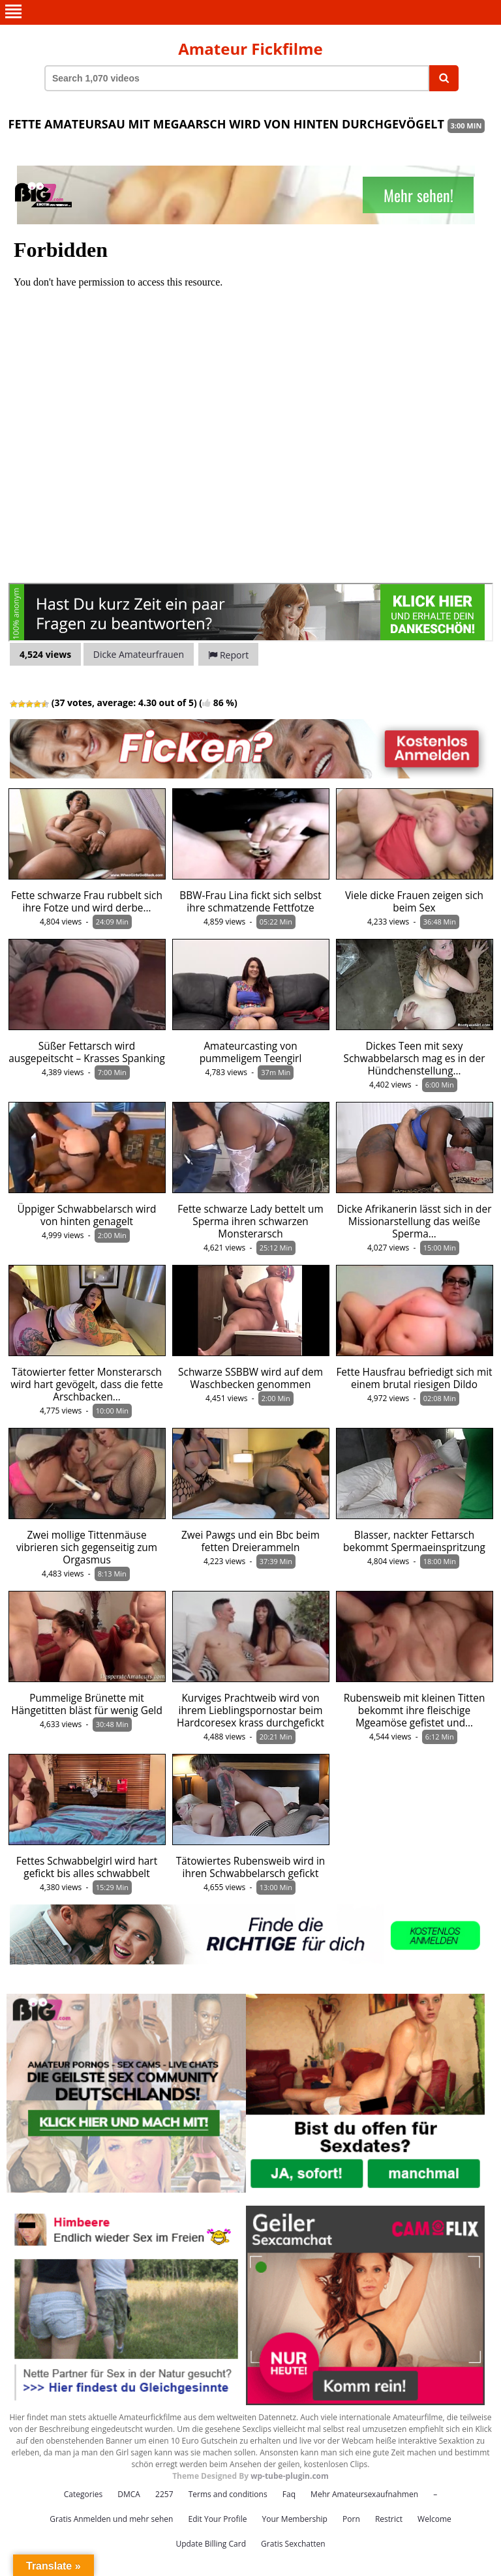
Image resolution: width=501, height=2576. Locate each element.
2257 (164, 2494)
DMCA (128, 2494)
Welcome (434, 2518)
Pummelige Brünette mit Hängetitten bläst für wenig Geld (86, 1704)
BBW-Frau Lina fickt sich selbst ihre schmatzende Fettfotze (250, 902)
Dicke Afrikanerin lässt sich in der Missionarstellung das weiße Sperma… (414, 1221)
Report (228, 655)
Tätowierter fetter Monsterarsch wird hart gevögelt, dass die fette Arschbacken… (86, 1384)
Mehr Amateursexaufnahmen (364, 2494)
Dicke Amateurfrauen (138, 654)
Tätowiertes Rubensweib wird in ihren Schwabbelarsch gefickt (250, 1867)
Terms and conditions (228, 2494)
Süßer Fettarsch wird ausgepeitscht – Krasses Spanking (86, 1052)
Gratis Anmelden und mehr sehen (111, 2518)
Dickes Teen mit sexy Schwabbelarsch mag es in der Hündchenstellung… (414, 1058)
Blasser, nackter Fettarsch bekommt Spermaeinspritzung (414, 1541)
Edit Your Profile (217, 2518)
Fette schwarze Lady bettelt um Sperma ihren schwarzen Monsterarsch (250, 1221)
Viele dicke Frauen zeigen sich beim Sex (414, 902)
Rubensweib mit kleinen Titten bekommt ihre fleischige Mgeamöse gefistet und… (414, 1710)
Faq (289, 2494)
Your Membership (294, 2518)
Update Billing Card (210, 2543)
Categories (83, 2494)
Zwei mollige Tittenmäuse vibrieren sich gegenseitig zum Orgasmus (86, 1547)
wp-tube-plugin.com (289, 2475)
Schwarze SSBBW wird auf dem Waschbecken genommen (250, 1378)
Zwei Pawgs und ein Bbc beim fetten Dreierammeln (250, 1541)
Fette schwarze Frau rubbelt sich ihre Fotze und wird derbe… (86, 902)
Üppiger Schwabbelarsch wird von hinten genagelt (87, 1215)
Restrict (388, 2518)
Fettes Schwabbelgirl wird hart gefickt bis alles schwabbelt (86, 1867)
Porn (351, 2518)
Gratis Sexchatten (293, 2543)
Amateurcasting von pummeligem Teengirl (251, 1052)
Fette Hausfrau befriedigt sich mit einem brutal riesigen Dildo (414, 1378)
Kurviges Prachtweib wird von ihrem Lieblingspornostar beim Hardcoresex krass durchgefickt (250, 1710)
